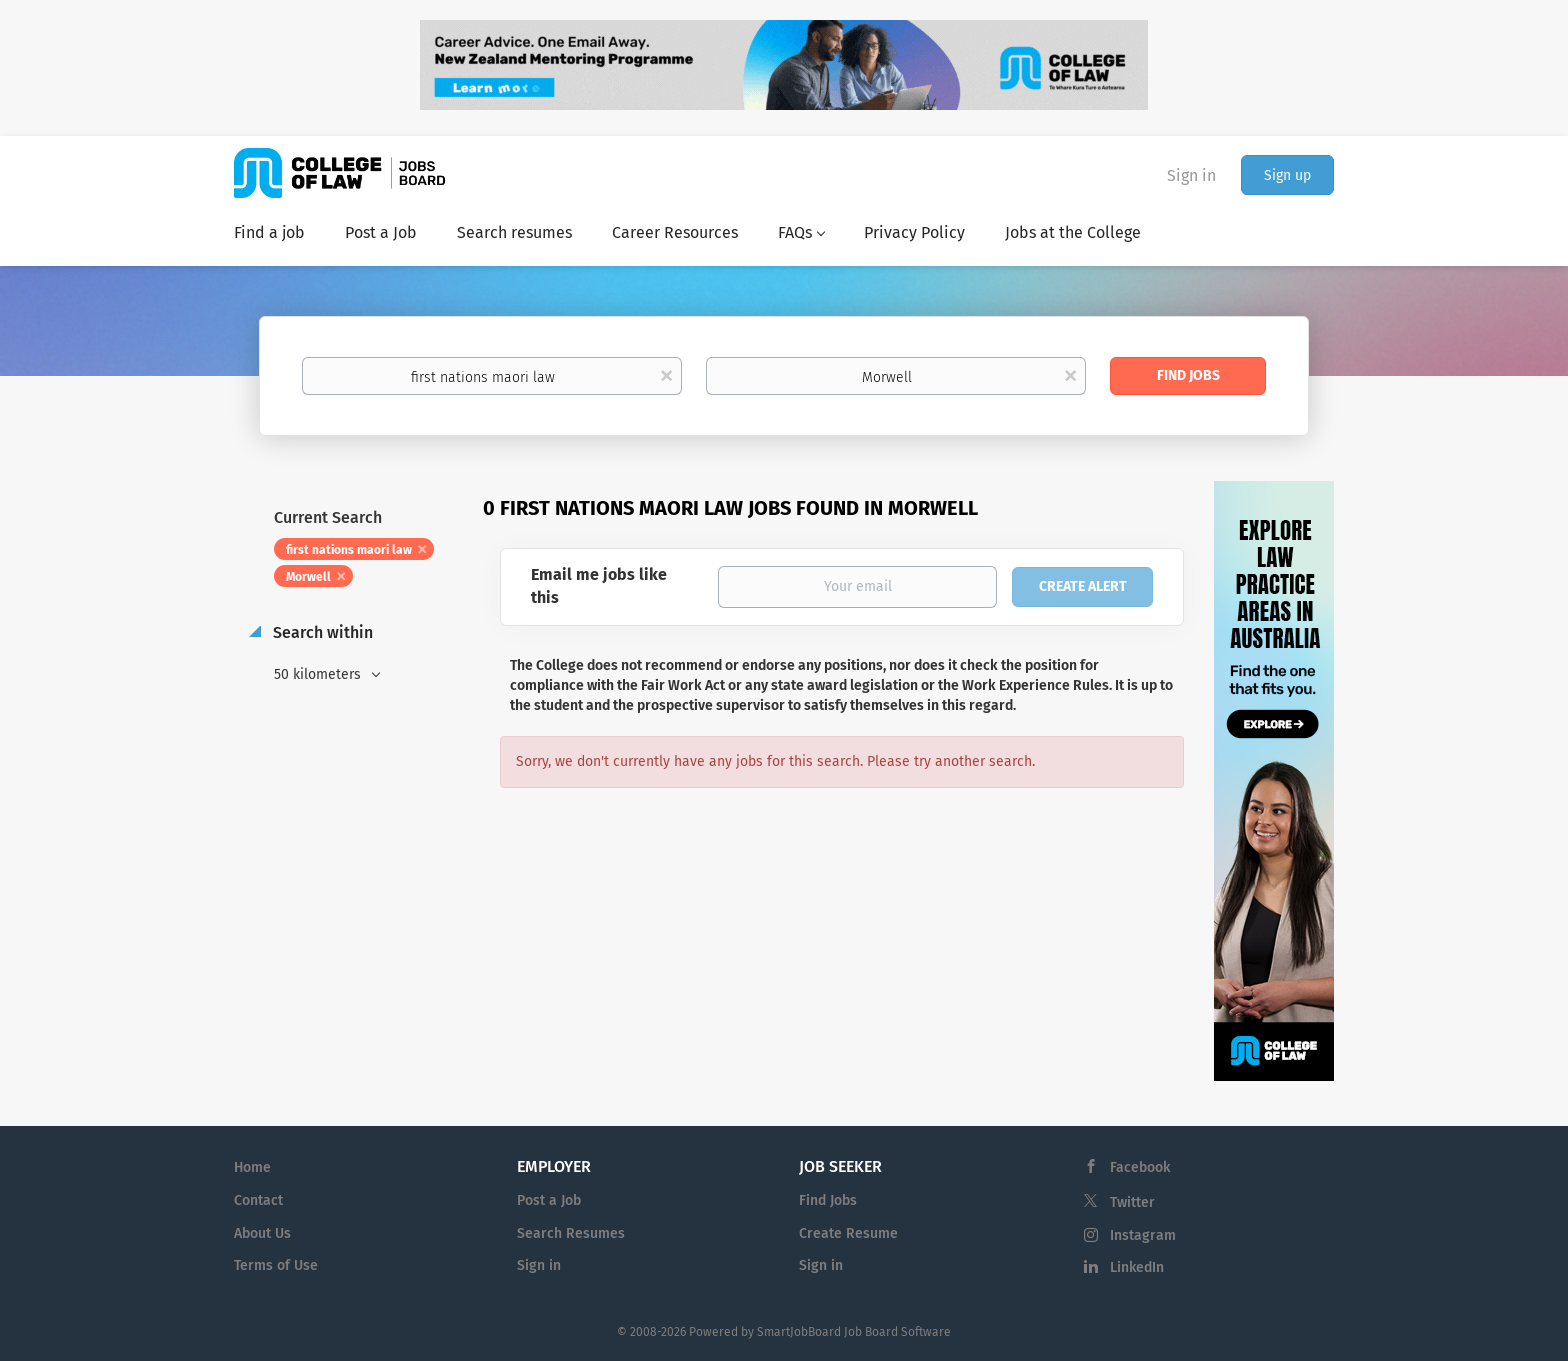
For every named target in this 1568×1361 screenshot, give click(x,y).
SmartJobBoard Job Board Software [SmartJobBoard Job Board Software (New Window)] (854, 1332)
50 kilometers (319, 674)
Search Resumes (571, 1233)
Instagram (1143, 1235)
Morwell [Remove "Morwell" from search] (308, 577)
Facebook (1140, 1167)
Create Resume (848, 1233)
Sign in (1191, 175)
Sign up (1287, 175)
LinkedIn (1137, 1267)
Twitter (1132, 1202)
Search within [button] (321, 632)
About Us (262, 1233)
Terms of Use (276, 1265)
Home (252, 1167)
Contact (258, 1200)
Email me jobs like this (599, 586)
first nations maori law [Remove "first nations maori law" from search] (349, 550)
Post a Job (549, 1200)
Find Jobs (1188, 375)
